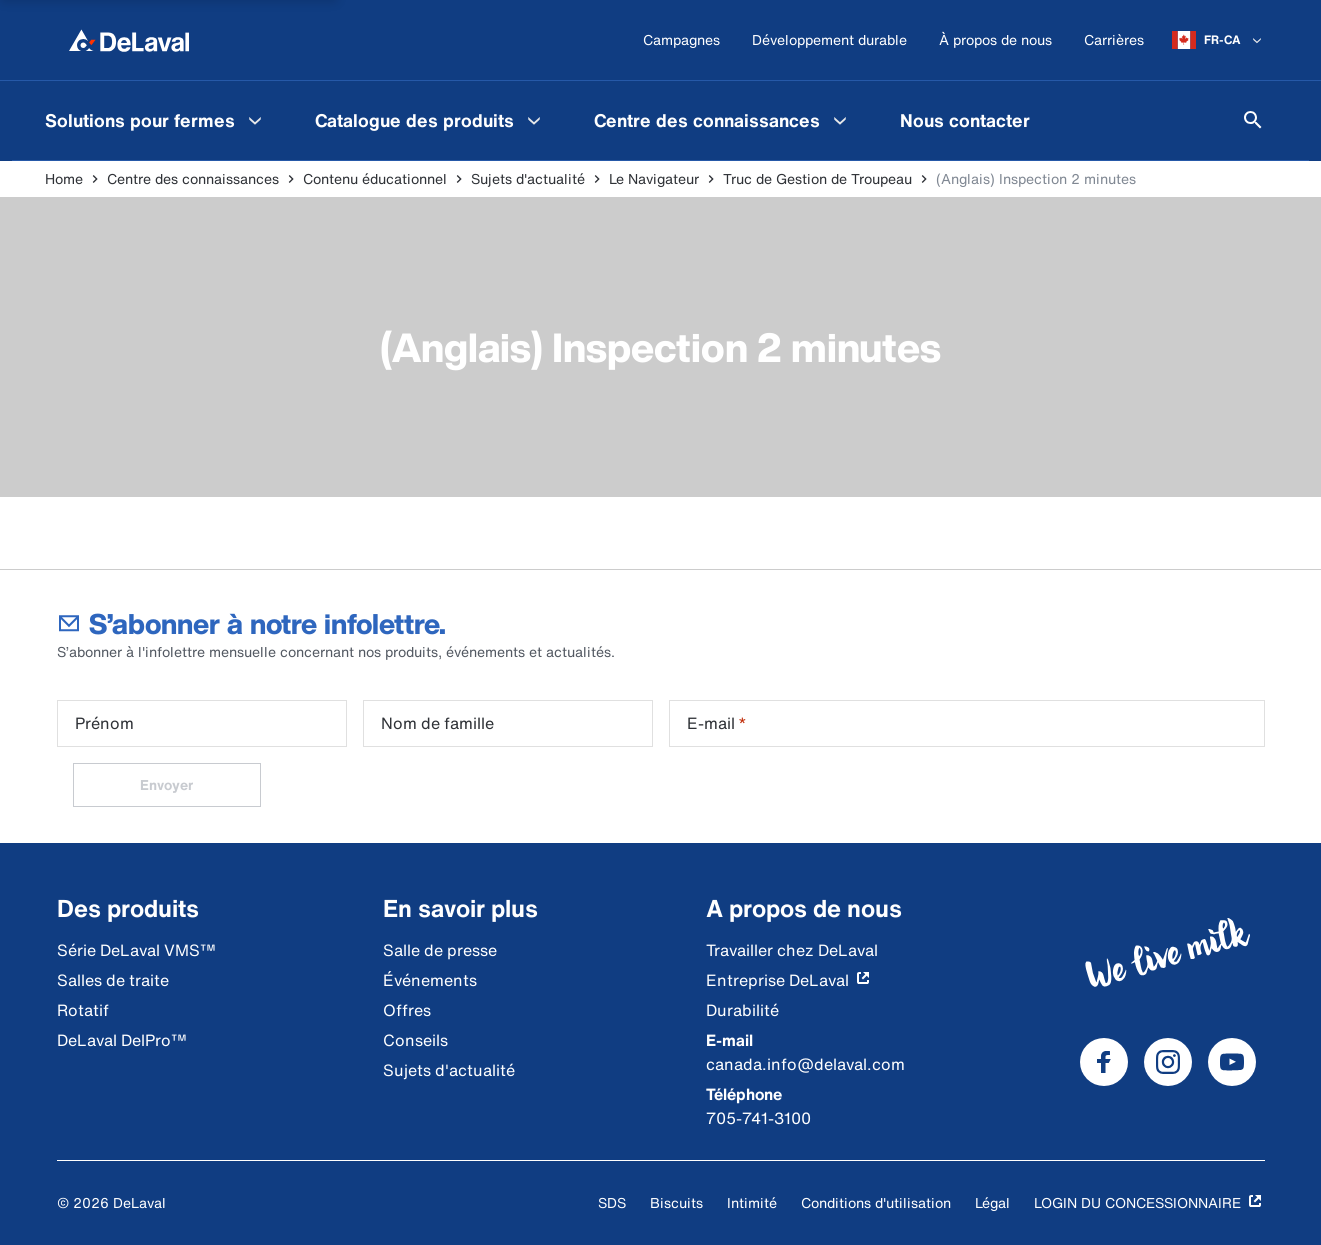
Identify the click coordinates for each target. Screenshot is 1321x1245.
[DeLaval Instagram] (1168, 1062)
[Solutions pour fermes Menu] (255, 120)
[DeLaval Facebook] (1104, 1062)
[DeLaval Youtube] (1232, 1062)
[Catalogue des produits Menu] (534, 120)
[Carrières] (1114, 40)
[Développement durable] (829, 40)
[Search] (1253, 120)
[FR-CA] (1218, 40)
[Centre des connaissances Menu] (840, 120)
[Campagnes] (681, 40)
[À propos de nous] (995, 40)
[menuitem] (156, 120)
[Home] (129, 40)
